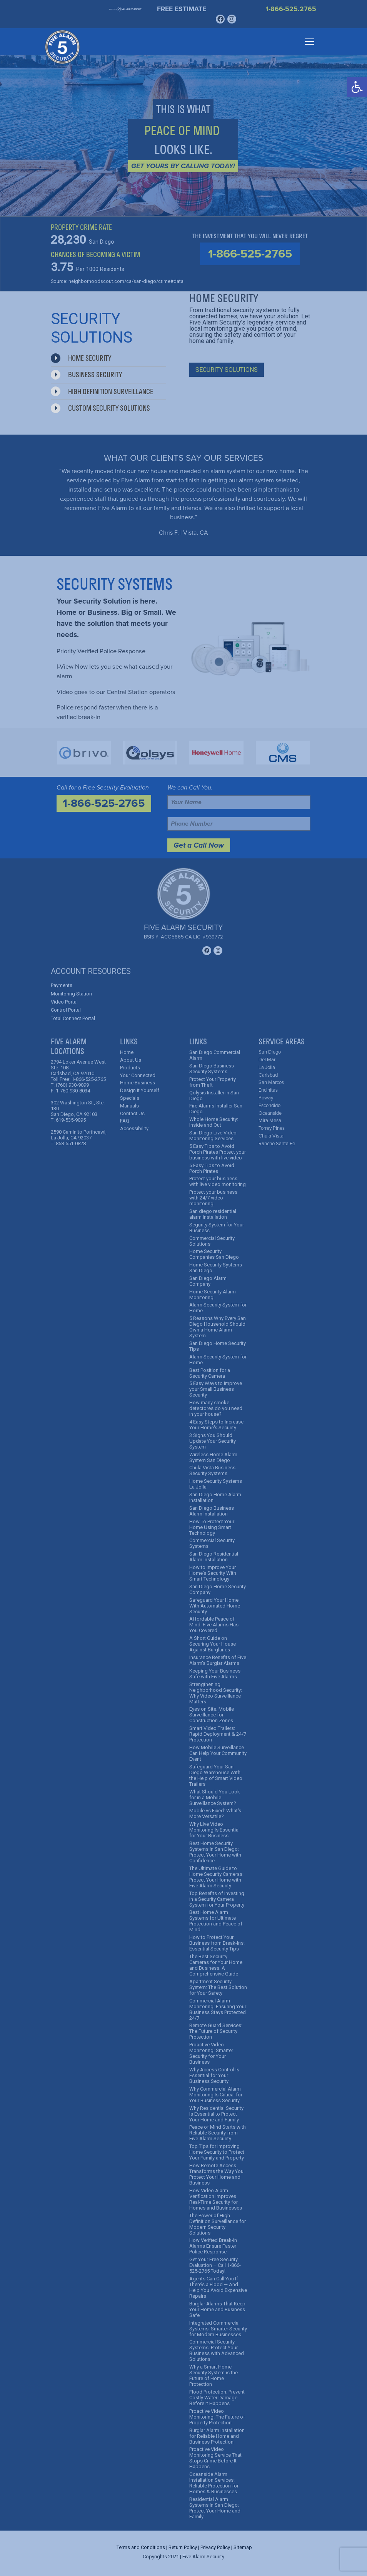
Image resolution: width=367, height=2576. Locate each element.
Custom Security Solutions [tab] (100, 408)
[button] (357, 87)
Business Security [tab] (86, 375)
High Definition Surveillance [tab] (102, 391)
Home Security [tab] (81, 358)
